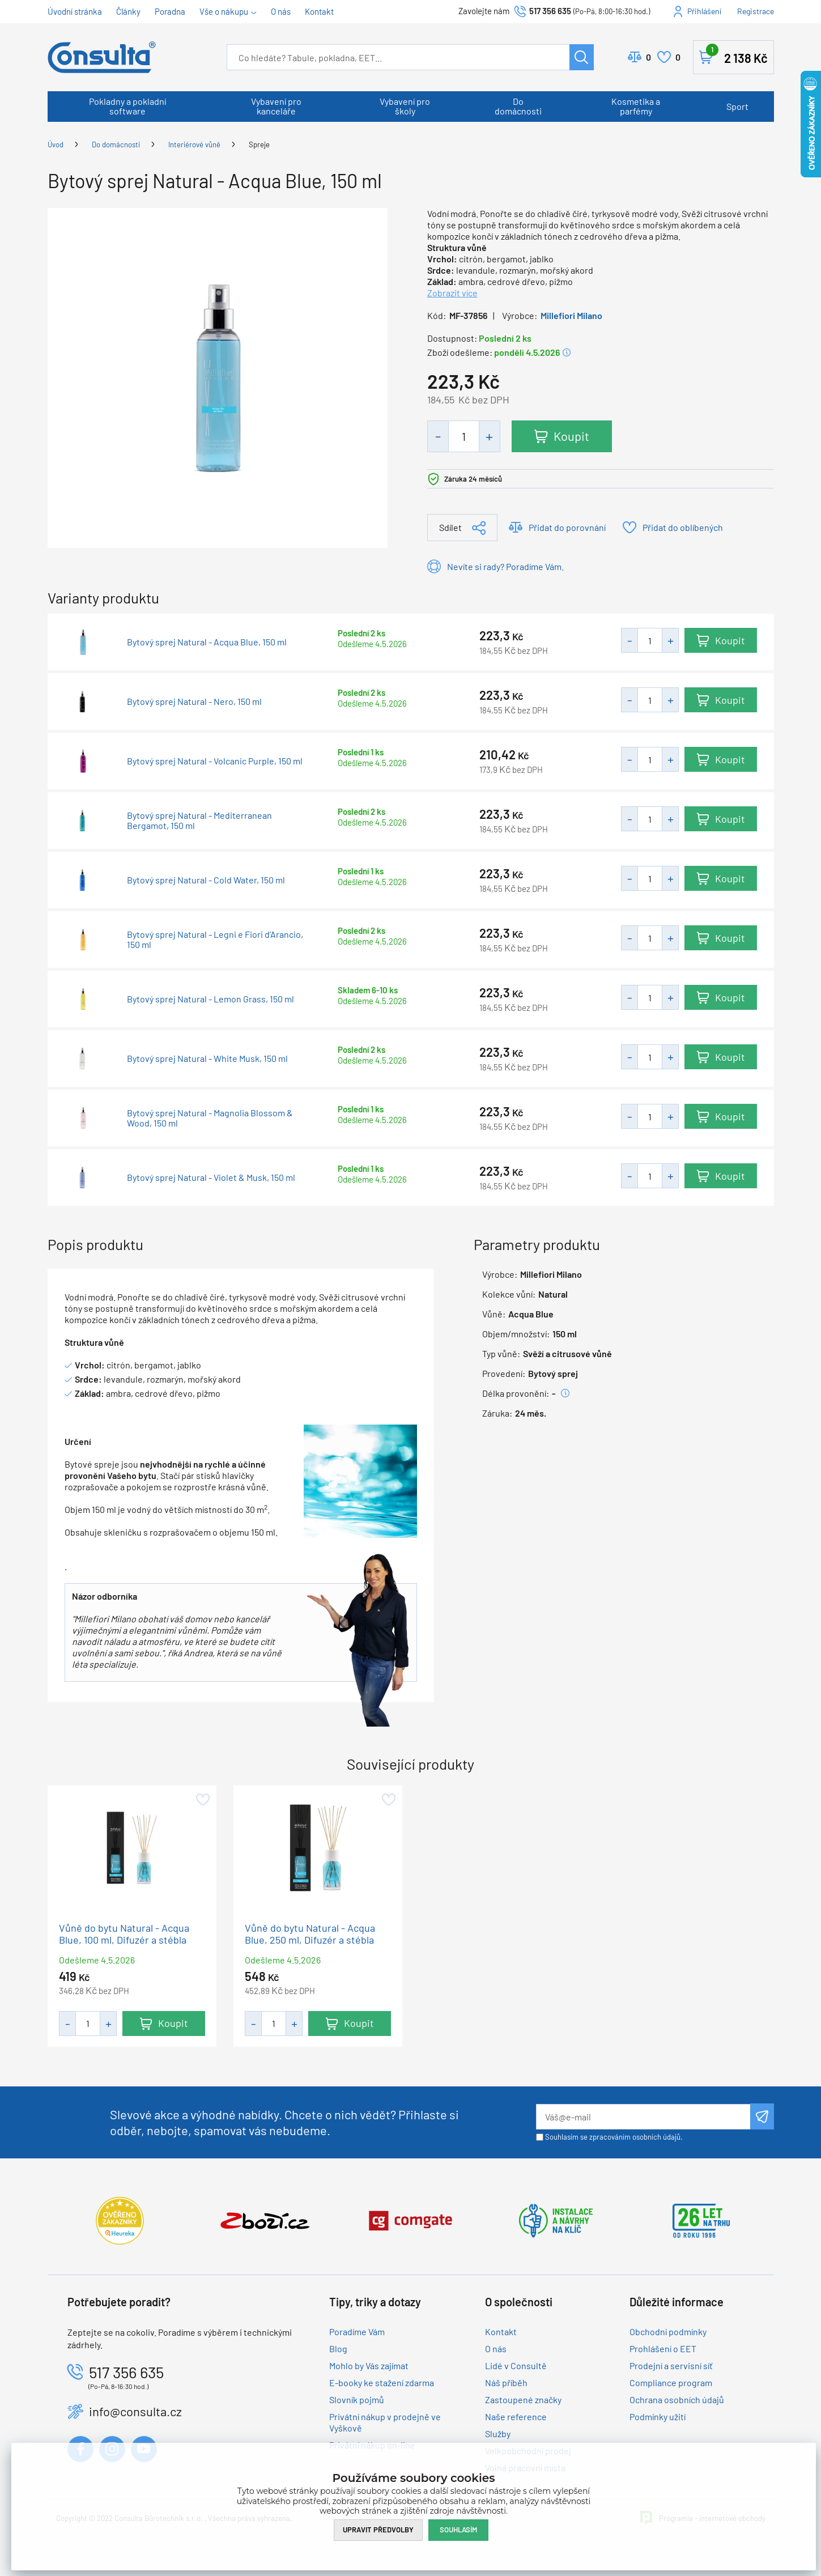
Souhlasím (458, 2529)
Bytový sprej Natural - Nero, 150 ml (194, 701)
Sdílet (450, 527)
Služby (498, 2433)
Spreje (259, 144)
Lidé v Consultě (516, 2365)
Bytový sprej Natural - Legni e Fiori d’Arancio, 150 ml (215, 939)
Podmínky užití (657, 2416)
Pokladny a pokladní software (127, 106)
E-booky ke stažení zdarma (381, 2382)
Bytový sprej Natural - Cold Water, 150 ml (206, 880)
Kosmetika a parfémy (635, 106)
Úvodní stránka (75, 11)
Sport (737, 106)
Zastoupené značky (523, 2399)
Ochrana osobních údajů (676, 2399)
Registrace (755, 11)
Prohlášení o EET (662, 2348)
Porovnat (648, 57)
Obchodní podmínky (668, 2331)
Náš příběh (506, 2382)
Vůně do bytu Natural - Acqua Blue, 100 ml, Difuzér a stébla (124, 1933)
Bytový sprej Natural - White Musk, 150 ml (207, 1058)
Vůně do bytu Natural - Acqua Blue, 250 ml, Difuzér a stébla (310, 1933)
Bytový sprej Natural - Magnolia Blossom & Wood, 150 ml (210, 1118)
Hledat (581, 57)
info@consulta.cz (135, 2411)
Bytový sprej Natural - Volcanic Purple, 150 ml (215, 761)
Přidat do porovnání (567, 527)
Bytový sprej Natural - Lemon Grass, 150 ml (210, 999)
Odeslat (761, 2116)
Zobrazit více (452, 292)
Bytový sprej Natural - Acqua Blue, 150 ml (207, 642)
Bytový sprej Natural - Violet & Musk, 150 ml (211, 1177)
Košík (737, 55)
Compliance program (670, 2382)
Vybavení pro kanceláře (276, 106)
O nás (281, 11)
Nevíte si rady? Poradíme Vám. (505, 566)
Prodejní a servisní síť (671, 2365)
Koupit (571, 435)
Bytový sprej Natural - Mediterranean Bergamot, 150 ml (199, 820)
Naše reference (516, 2416)
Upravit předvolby (378, 2529)
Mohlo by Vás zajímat (369, 2365)
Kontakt (319, 11)
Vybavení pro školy (405, 106)
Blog (338, 2348)
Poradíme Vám (357, 2331)
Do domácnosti (518, 106)
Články (128, 11)
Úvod (55, 144)
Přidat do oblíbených (683, 527)
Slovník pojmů (356, 2399)
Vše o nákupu (223, 11)
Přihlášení (704, 11)
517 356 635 (550, 11)
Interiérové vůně (194, 144)
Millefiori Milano (571, 315)
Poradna (170, 11)
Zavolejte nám (484, 11)
